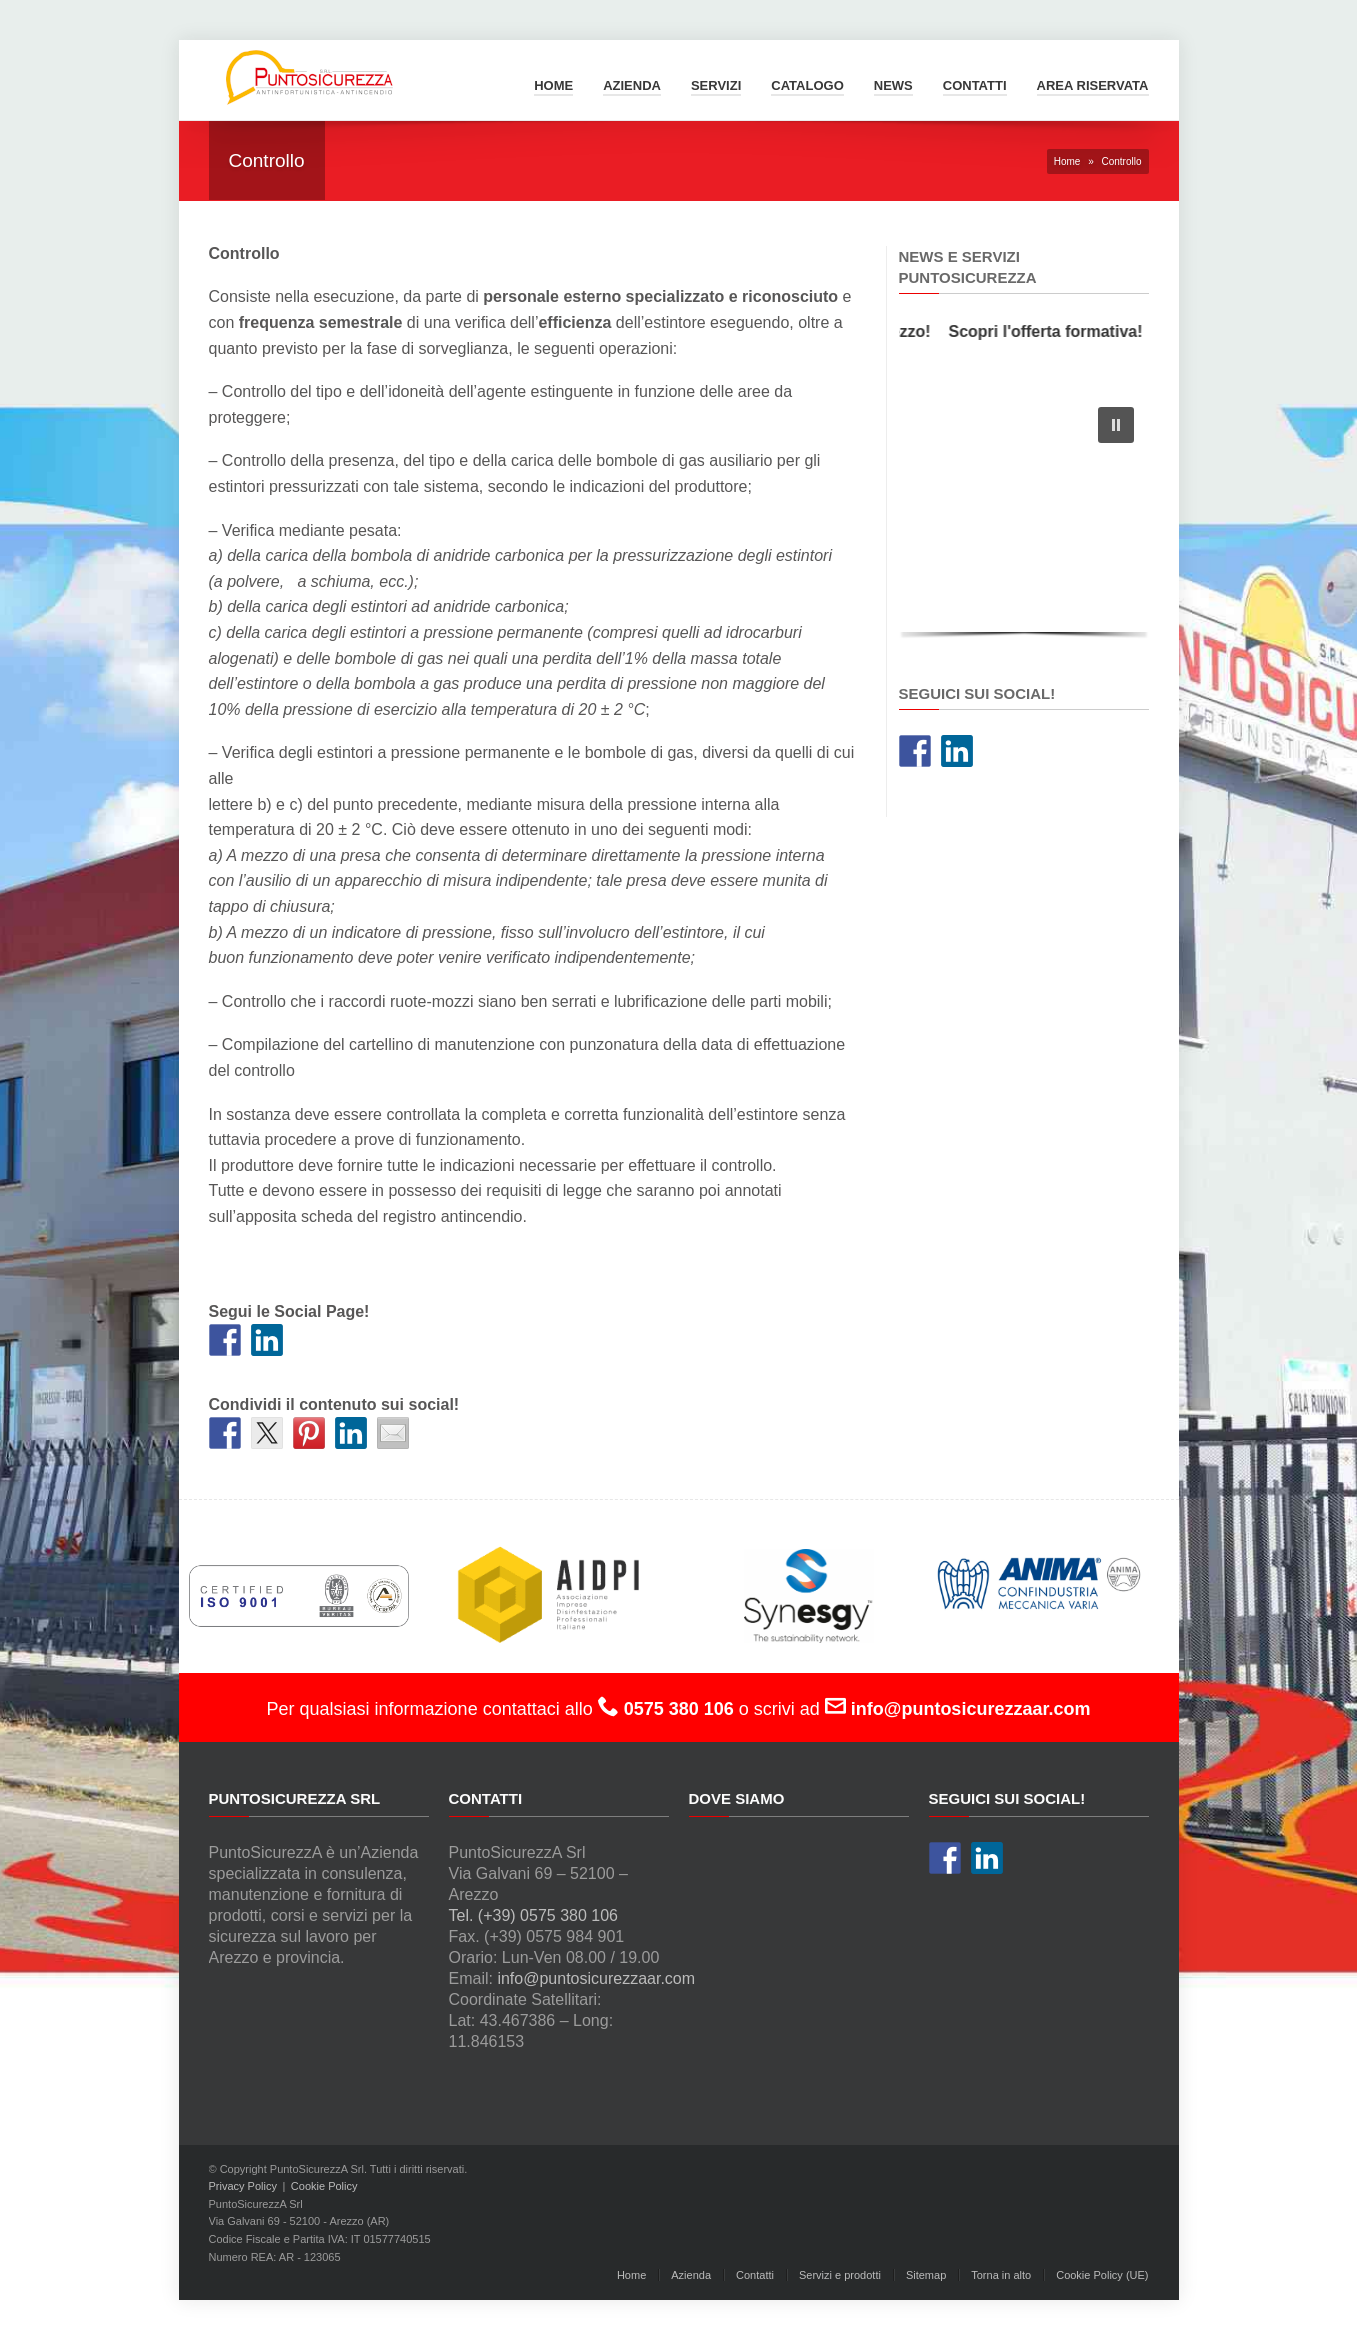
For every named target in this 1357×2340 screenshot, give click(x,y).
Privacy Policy (243, 2186)
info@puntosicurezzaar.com (596, 1978)
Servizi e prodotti (840, 2275)
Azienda (632, 85)
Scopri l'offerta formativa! (1051, 331)
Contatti (975, 85)
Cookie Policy (324, 2186)
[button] (1116, 425)
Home (553, 85)
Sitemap (926, 2275)
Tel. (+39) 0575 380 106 (533, 1915)
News (893, 85)
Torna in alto (1001, 2275)
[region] (1024, 517)
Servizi (716, 85)
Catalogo (807, 85)
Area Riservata (1093, 85)
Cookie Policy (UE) (1102, 2275)
